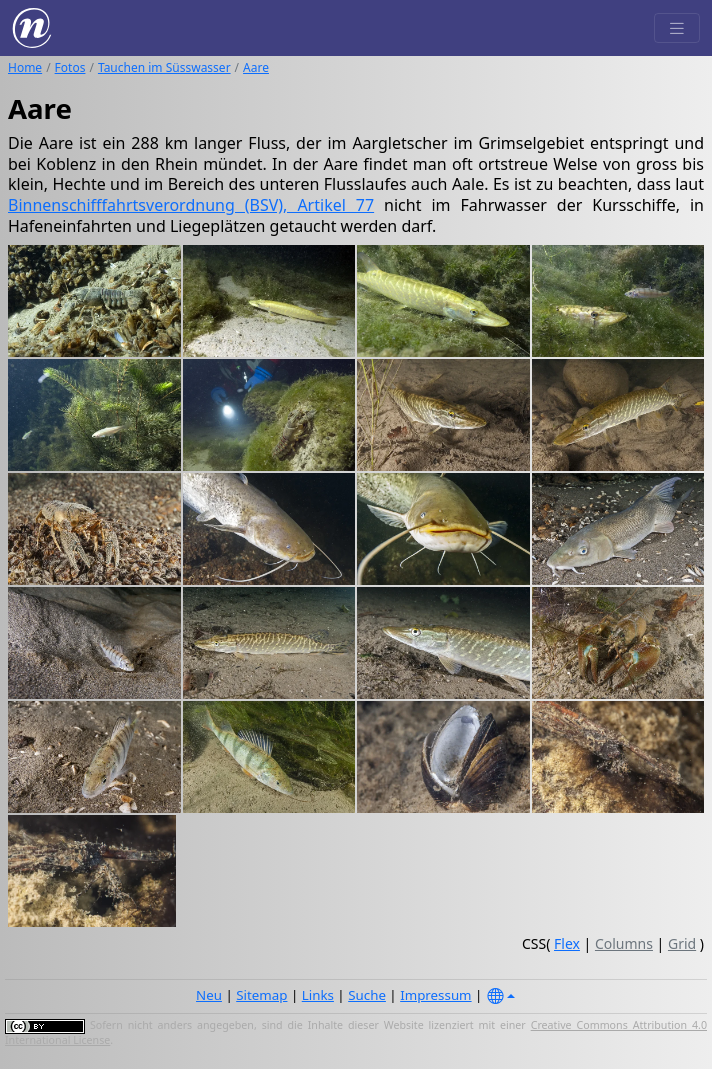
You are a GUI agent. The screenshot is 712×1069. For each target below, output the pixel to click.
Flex (567, 943)
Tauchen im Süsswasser (164, 67)
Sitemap (261, 995)
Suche (367, 995)
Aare (256, 67)
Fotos (70, 67)
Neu (209, 995)
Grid (682, 943)
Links (318, 995)
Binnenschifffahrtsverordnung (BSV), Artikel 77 (191, 205)
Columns (624, 943)
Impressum (435, 995)
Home (25, 67)
